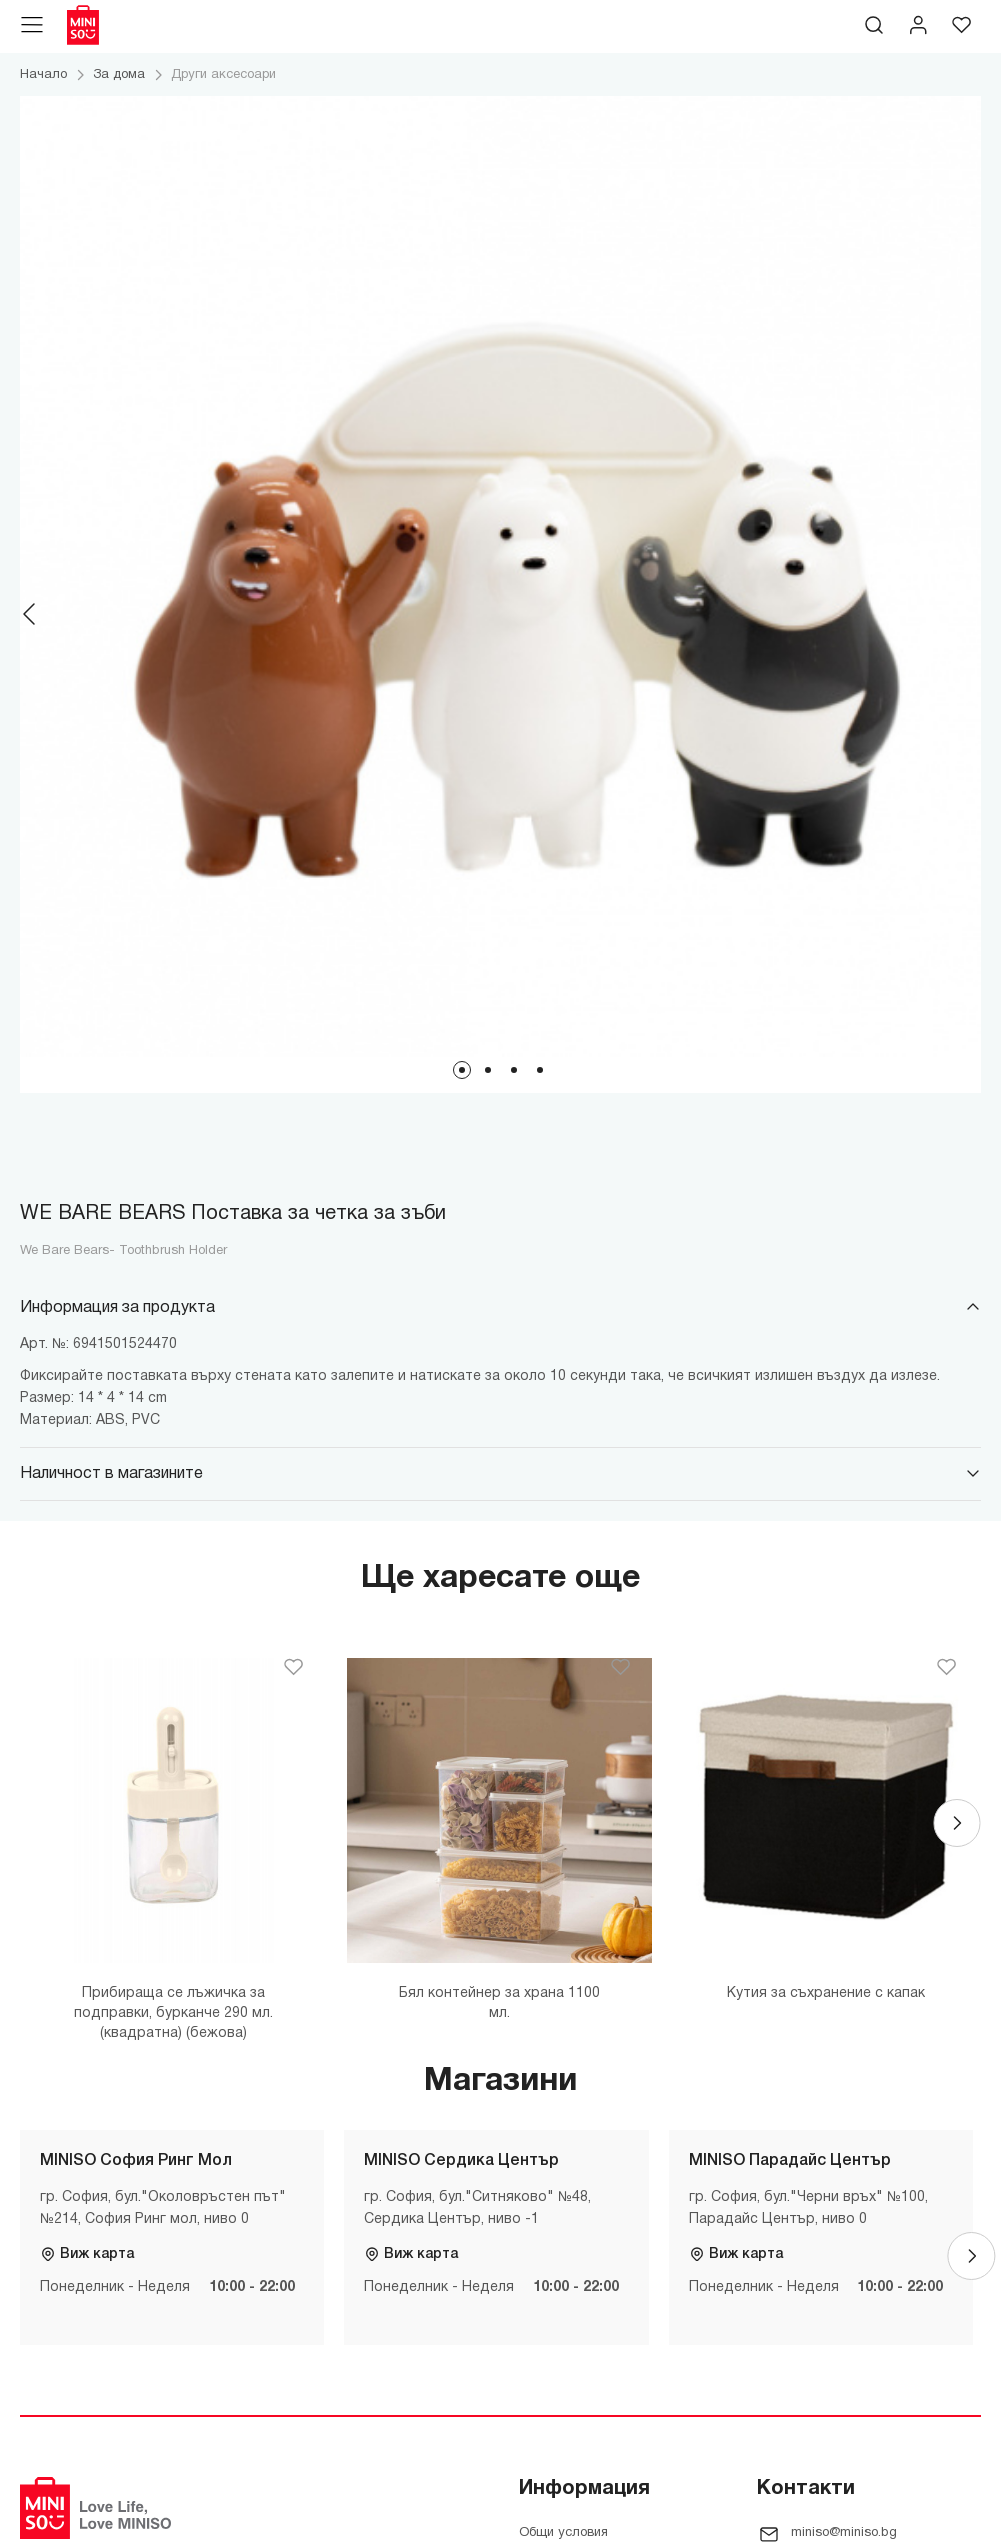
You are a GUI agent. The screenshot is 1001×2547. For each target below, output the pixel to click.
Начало (43, 75)
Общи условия (563, 2533)
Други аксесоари (223, 75)
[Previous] (30, 614)
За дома (119, 75)
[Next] (971, 614)
